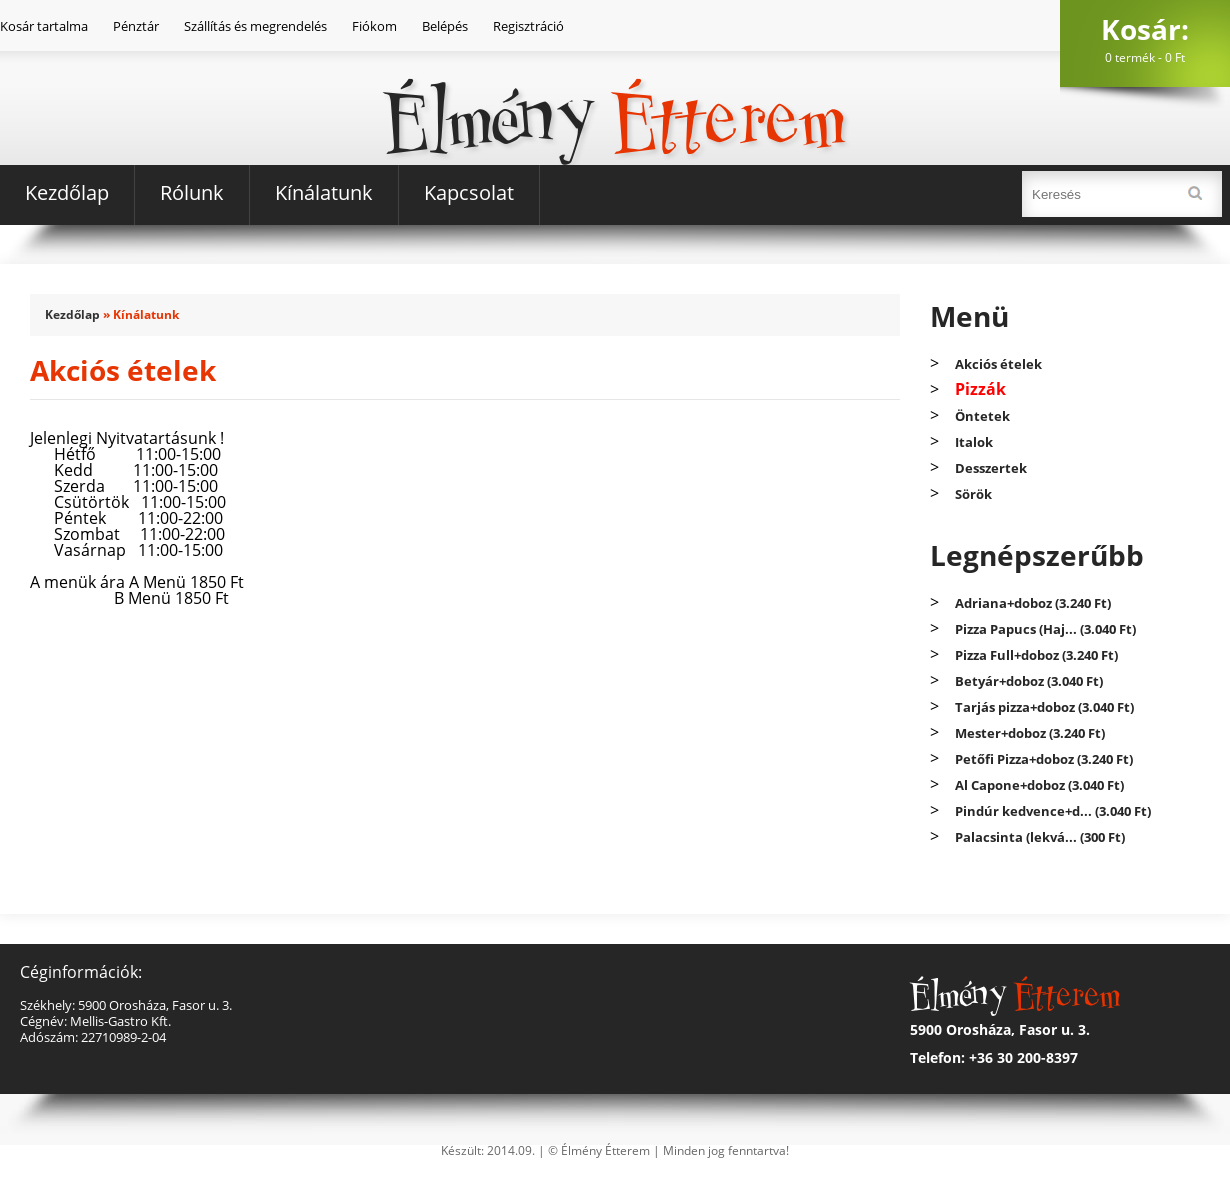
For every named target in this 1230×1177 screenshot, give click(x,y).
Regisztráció (528, 26)
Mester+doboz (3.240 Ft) (1030, 733)
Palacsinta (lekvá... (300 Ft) (1040, 837)
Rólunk (192, 192)
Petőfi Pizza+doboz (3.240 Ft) (1044, 759)
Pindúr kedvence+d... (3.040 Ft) (1053, 811)
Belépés (445, 26)
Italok (974, 442)
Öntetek (982, 416)
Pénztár (136, 26)
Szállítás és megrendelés (255, 26)
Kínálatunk (324, 192)
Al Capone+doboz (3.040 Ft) (1039, 785)
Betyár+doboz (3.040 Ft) (1029, 681)
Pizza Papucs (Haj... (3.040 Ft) (1045, 629)
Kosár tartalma (44, 26)
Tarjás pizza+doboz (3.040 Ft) (1044, 707)
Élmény (615, 88)
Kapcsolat (469, 192)
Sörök (973, 494)
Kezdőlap (67, 192)
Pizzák (980, 389)
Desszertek (991, 468)
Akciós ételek (998, 364)
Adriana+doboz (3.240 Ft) (1033, 603)
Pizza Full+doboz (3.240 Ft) (1036, 655)
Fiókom (374, 26)
